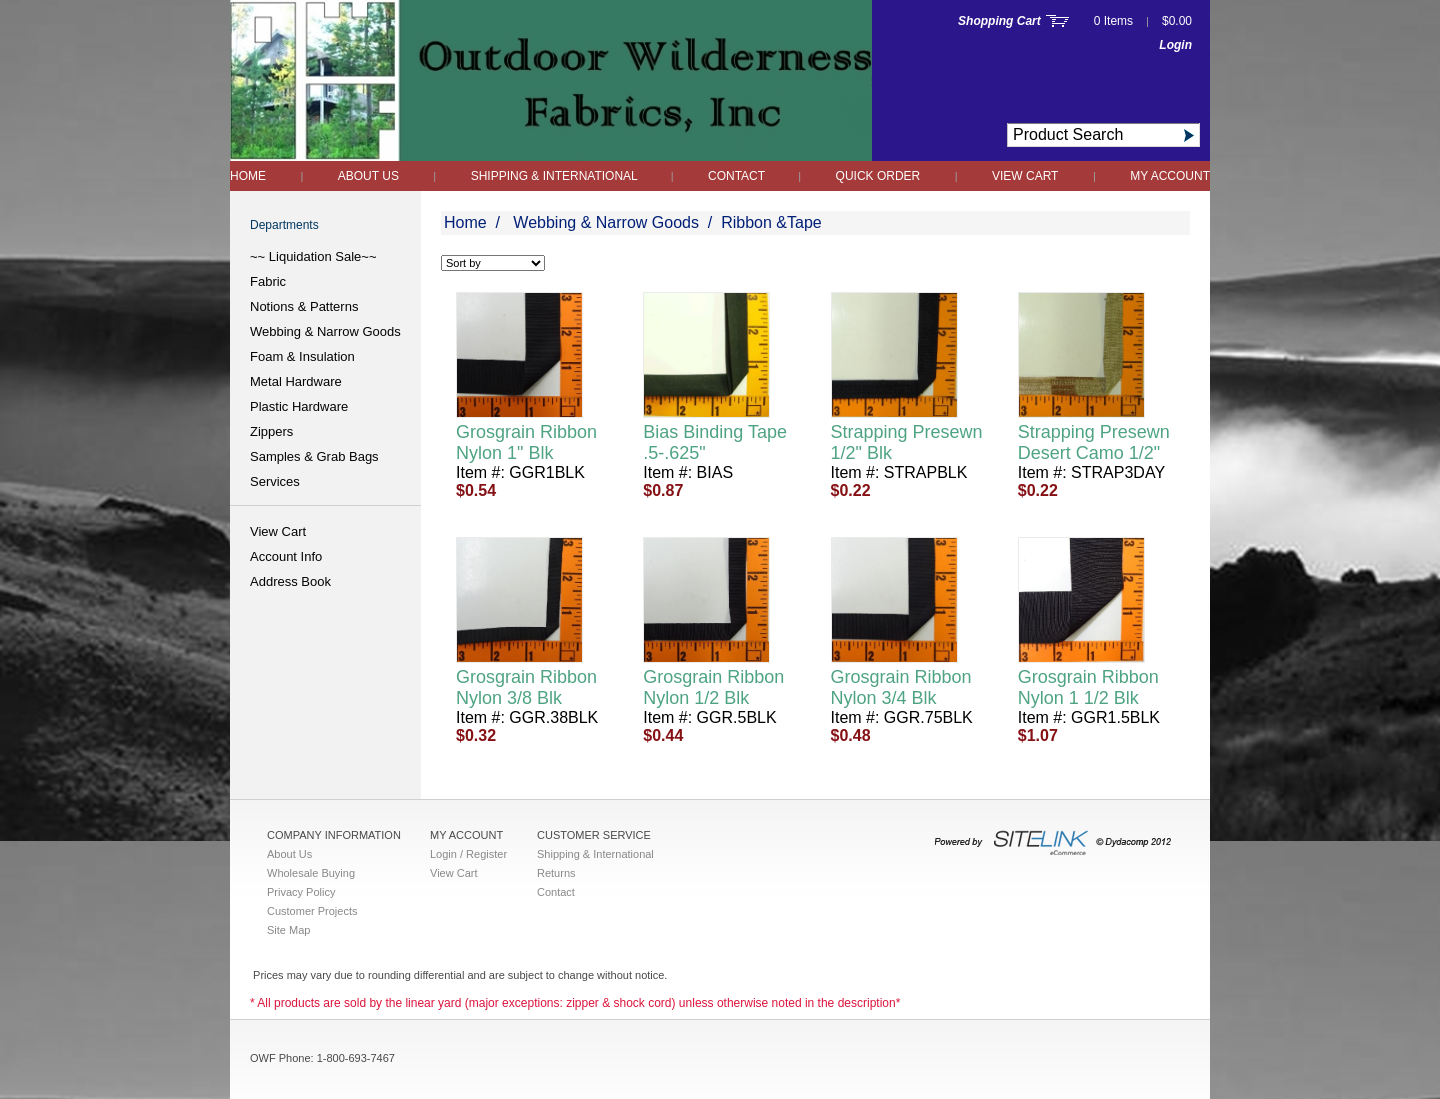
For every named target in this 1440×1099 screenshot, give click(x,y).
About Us (368, 176)
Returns (556, 873)
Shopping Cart (999, 21)
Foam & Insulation (302, 356)
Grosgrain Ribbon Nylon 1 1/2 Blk (1088, 687)
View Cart (1025, 176)
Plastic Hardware (299, 406)
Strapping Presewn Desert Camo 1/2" (1094, 442)
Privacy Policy (301, 892)
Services (275, 481)
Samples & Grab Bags (314, 456)
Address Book (290, 581)
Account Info (286, 556)
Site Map (288, 930)
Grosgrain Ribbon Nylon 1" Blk (526, 442)
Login (1175, 45)
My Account (1170, 176)
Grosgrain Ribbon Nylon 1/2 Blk (713, 687)
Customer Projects (312, 911)
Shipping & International (556, 176)
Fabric (268, 281)
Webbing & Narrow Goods (325, 331)
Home (248, 176)
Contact (738, 176)
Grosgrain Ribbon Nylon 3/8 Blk (526, 687)
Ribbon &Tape (771, 222)
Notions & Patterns (304, 306)
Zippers (271, 431)
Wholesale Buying (311, 873)
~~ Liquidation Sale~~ (313, 256)
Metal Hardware (296, 381)
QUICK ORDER (878, 176)
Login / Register (468, 854)
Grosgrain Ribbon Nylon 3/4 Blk (901, 687)
